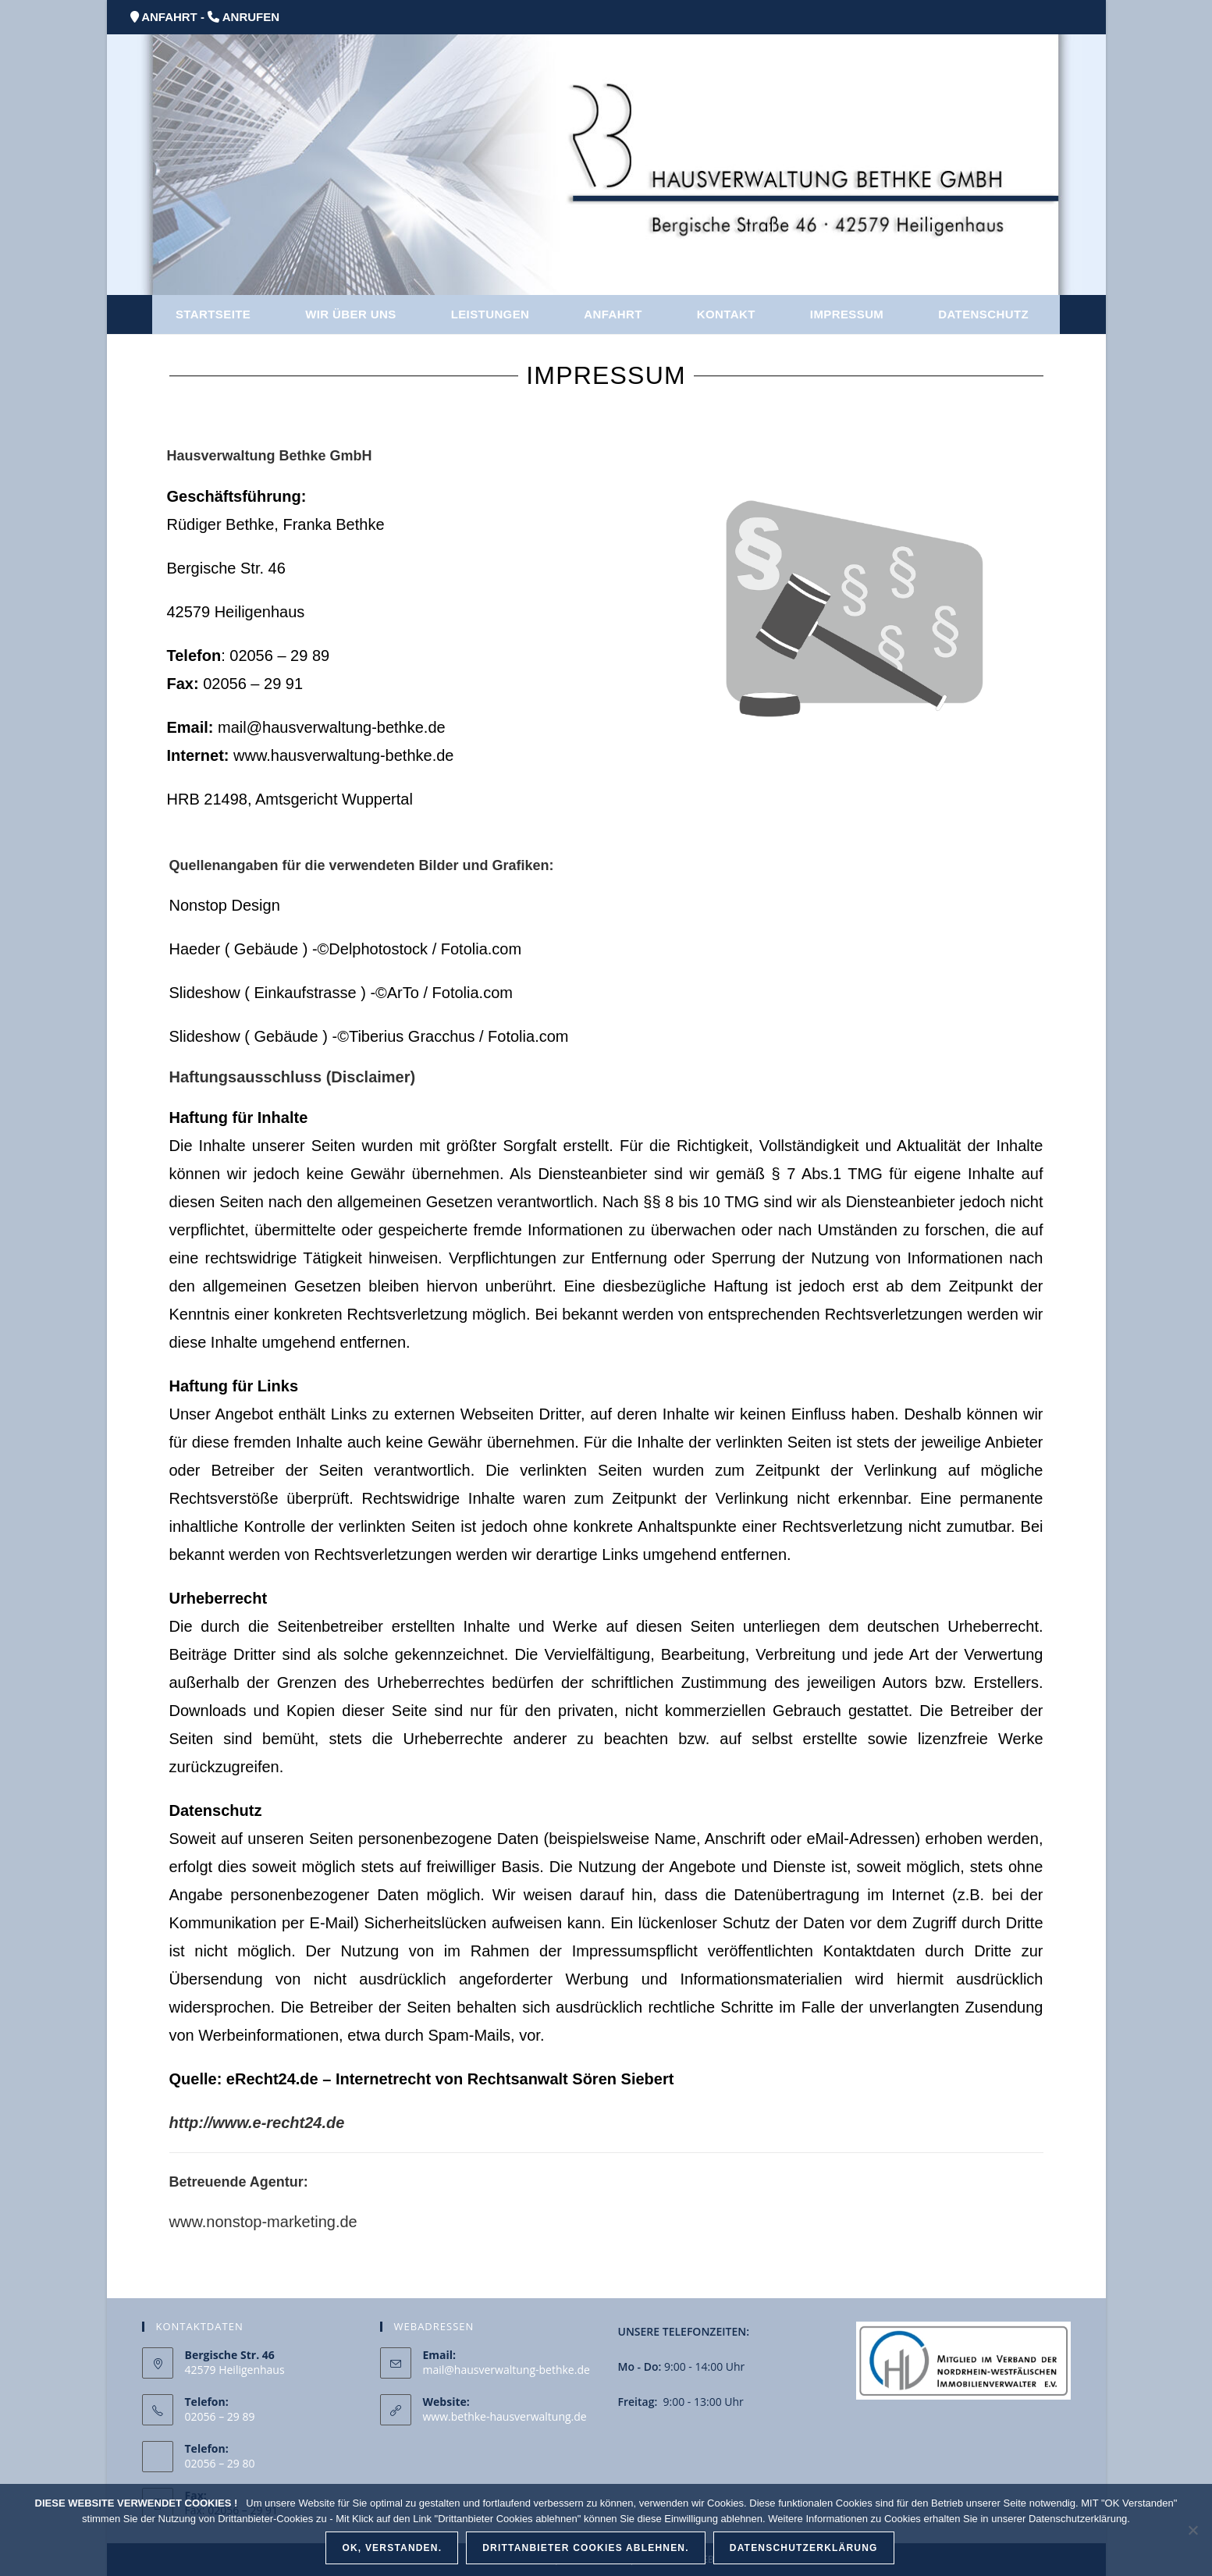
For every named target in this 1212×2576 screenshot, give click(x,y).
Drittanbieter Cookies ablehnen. (585, 2547)
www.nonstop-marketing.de (263, 2221)
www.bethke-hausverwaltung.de (505, 2416)
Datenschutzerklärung (804, 2547)
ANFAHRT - (172, 16)
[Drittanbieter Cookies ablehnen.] (1192, 2530)
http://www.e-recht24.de (257, 2122)
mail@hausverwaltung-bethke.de (506, 2369)
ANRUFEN (250, 16)
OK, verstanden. (392, 2547)
